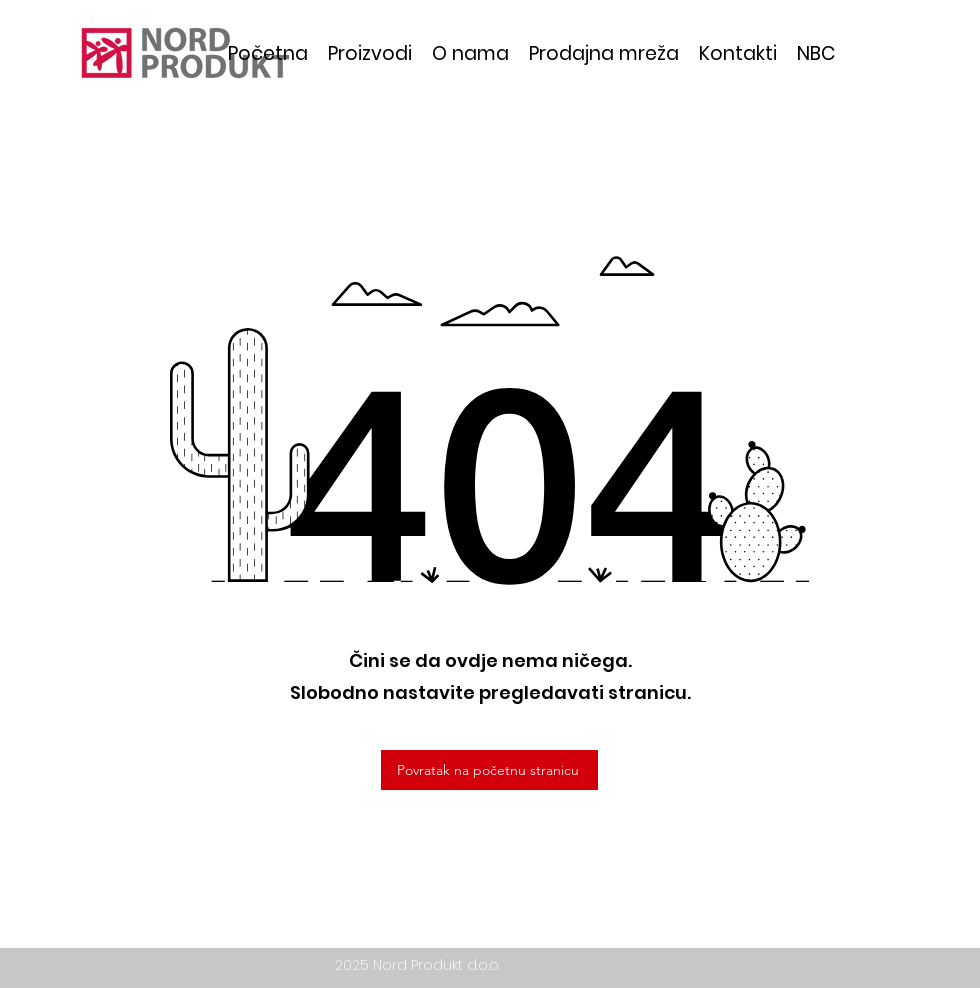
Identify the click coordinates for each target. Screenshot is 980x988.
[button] (370, 53)
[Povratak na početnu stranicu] (489, 770)
